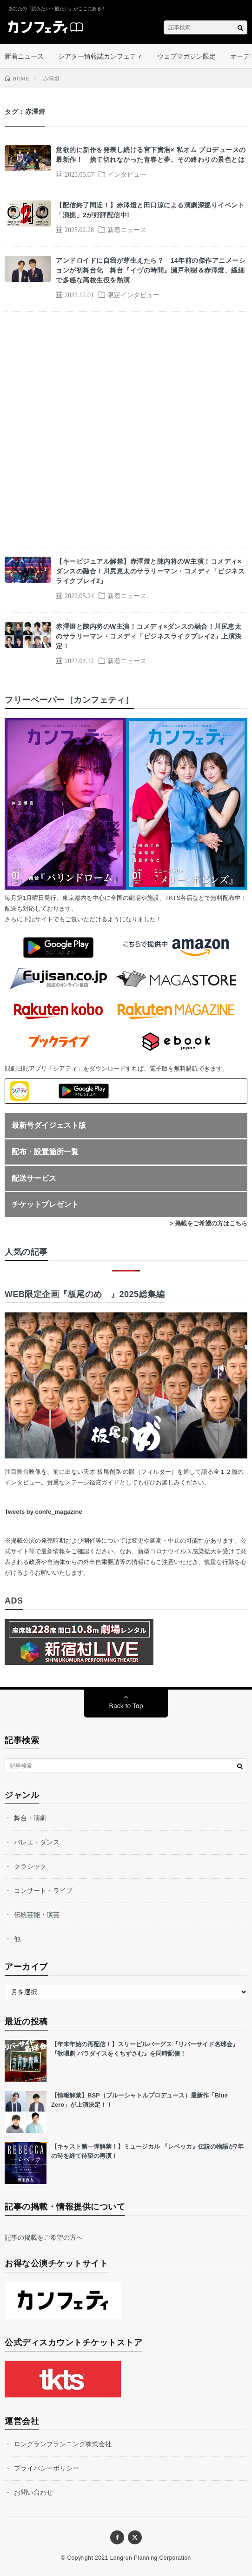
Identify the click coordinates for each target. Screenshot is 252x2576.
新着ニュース (24, 56)
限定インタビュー (133, 294)
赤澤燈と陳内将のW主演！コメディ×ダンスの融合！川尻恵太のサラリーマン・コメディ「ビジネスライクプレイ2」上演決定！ (149, 636)
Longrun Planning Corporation (150, 2558)
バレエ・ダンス (37, 1842)
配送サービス (34, 1178)
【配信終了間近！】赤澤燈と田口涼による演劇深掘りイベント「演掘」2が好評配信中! (150, 210)
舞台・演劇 (30, 1818)
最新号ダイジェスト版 (49, 1125)
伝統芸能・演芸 (37, 1914)
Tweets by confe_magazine (43, 1511)
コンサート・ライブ (43, 1890)
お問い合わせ (33, 2492)
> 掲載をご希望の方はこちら (208, 1223)
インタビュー (126, 174)
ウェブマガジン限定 (186, 56)
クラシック (30, 1866)
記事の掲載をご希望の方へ (44, 2237)
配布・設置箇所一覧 (45, 1152)
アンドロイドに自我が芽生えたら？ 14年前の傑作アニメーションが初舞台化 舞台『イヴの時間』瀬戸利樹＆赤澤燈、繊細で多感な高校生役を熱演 (150, 270)
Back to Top (126, 1706)
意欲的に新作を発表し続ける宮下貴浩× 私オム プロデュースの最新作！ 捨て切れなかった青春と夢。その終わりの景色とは (151, 154)
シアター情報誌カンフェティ (100, 56)
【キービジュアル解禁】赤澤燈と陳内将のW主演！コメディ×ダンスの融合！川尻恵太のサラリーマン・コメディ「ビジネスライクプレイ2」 (150, 571)
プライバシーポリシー (46, 2468)
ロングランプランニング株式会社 (63, 2444)
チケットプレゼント (45, 1204)
